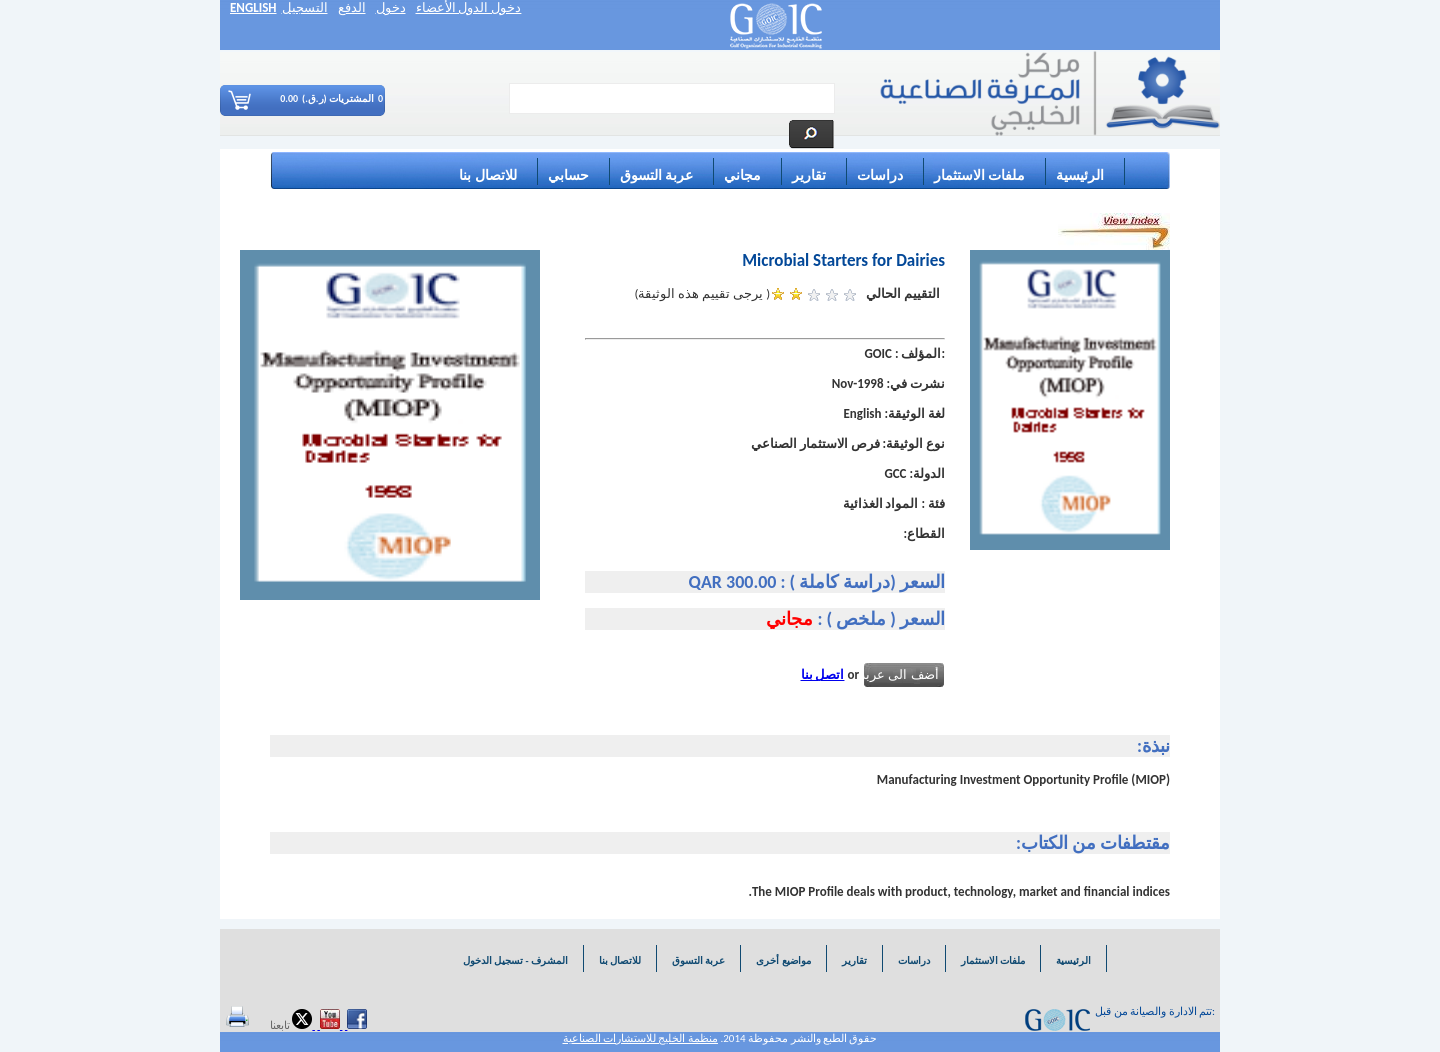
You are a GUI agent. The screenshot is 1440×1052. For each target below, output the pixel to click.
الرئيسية (1080, 175)
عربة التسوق (656, 175)
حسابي (568, 175)
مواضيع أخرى (783, 960)
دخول (391, 7)
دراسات (880, 175)
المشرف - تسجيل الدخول (514, 960)
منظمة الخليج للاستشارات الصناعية (640, 1038)
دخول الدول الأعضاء (469, 7)
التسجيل (305, 7)
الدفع (352, 7)
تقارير (809, 175)
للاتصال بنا (487, 175)
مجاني (742, 175)
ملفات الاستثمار (979, 175)
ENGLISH (253, 7)
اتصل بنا (823, 674)
